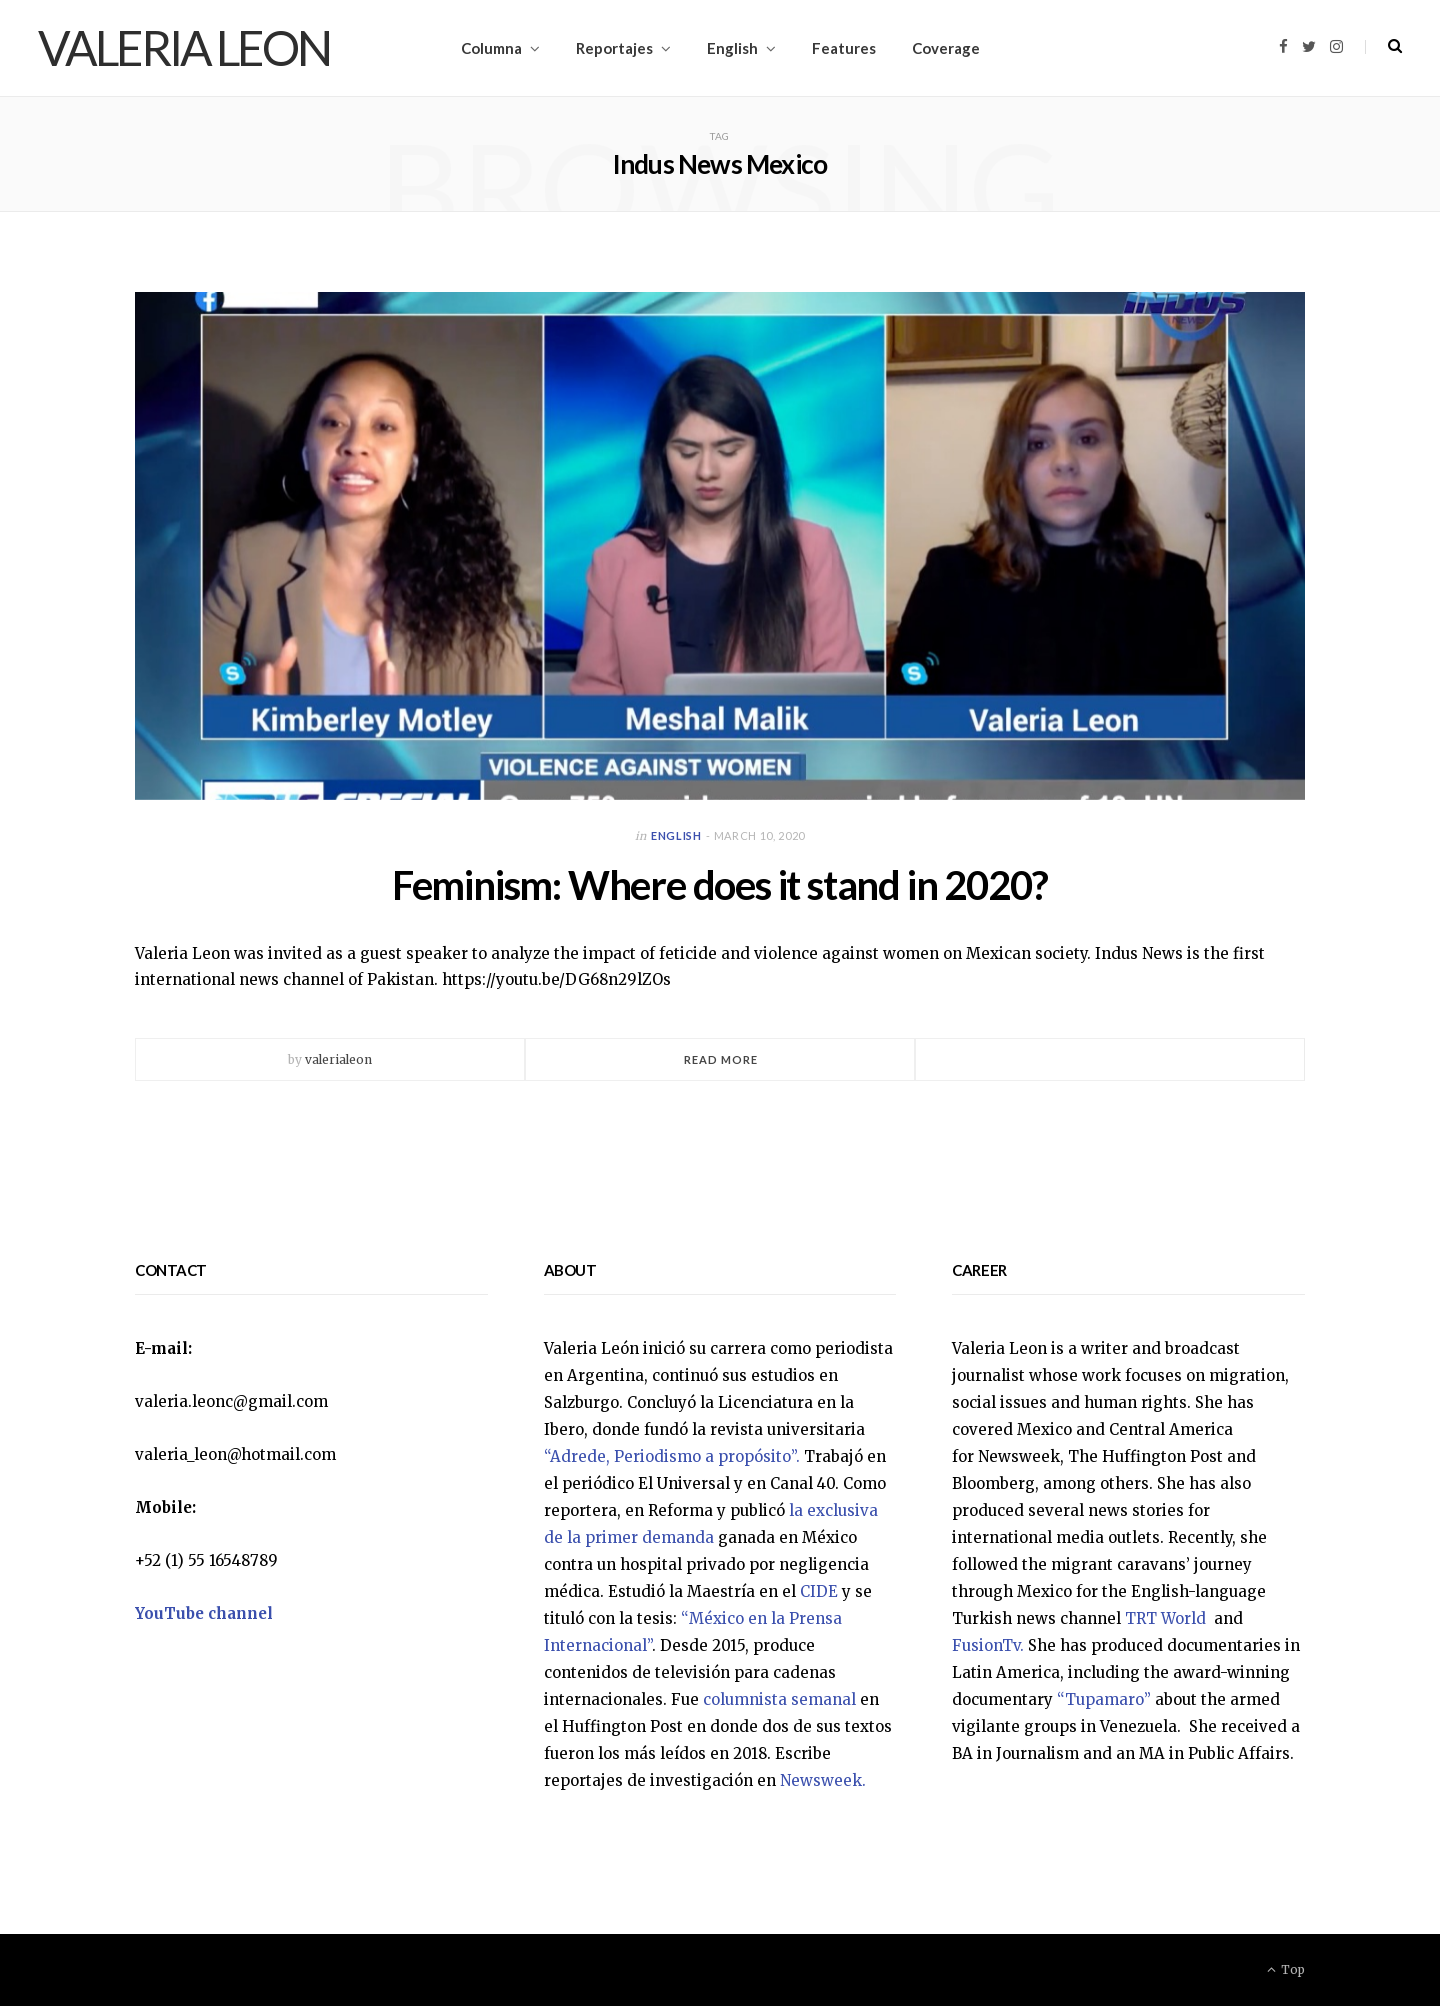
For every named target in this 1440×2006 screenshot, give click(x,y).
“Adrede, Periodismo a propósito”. (672, 1456)
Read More (721, 1059)
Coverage (946, 48)
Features (844, 48)
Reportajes (614, 48)
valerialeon (338, 1059)
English (732, 48)
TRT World (1167, 1618)
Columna (491, 48)
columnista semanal (779, 1699)
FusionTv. (988, 1645)
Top (1286, 1969)
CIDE (819, 1591)
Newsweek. (823, 1780)
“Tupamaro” (1104, 1699)
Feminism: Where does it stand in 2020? (720, 885)
